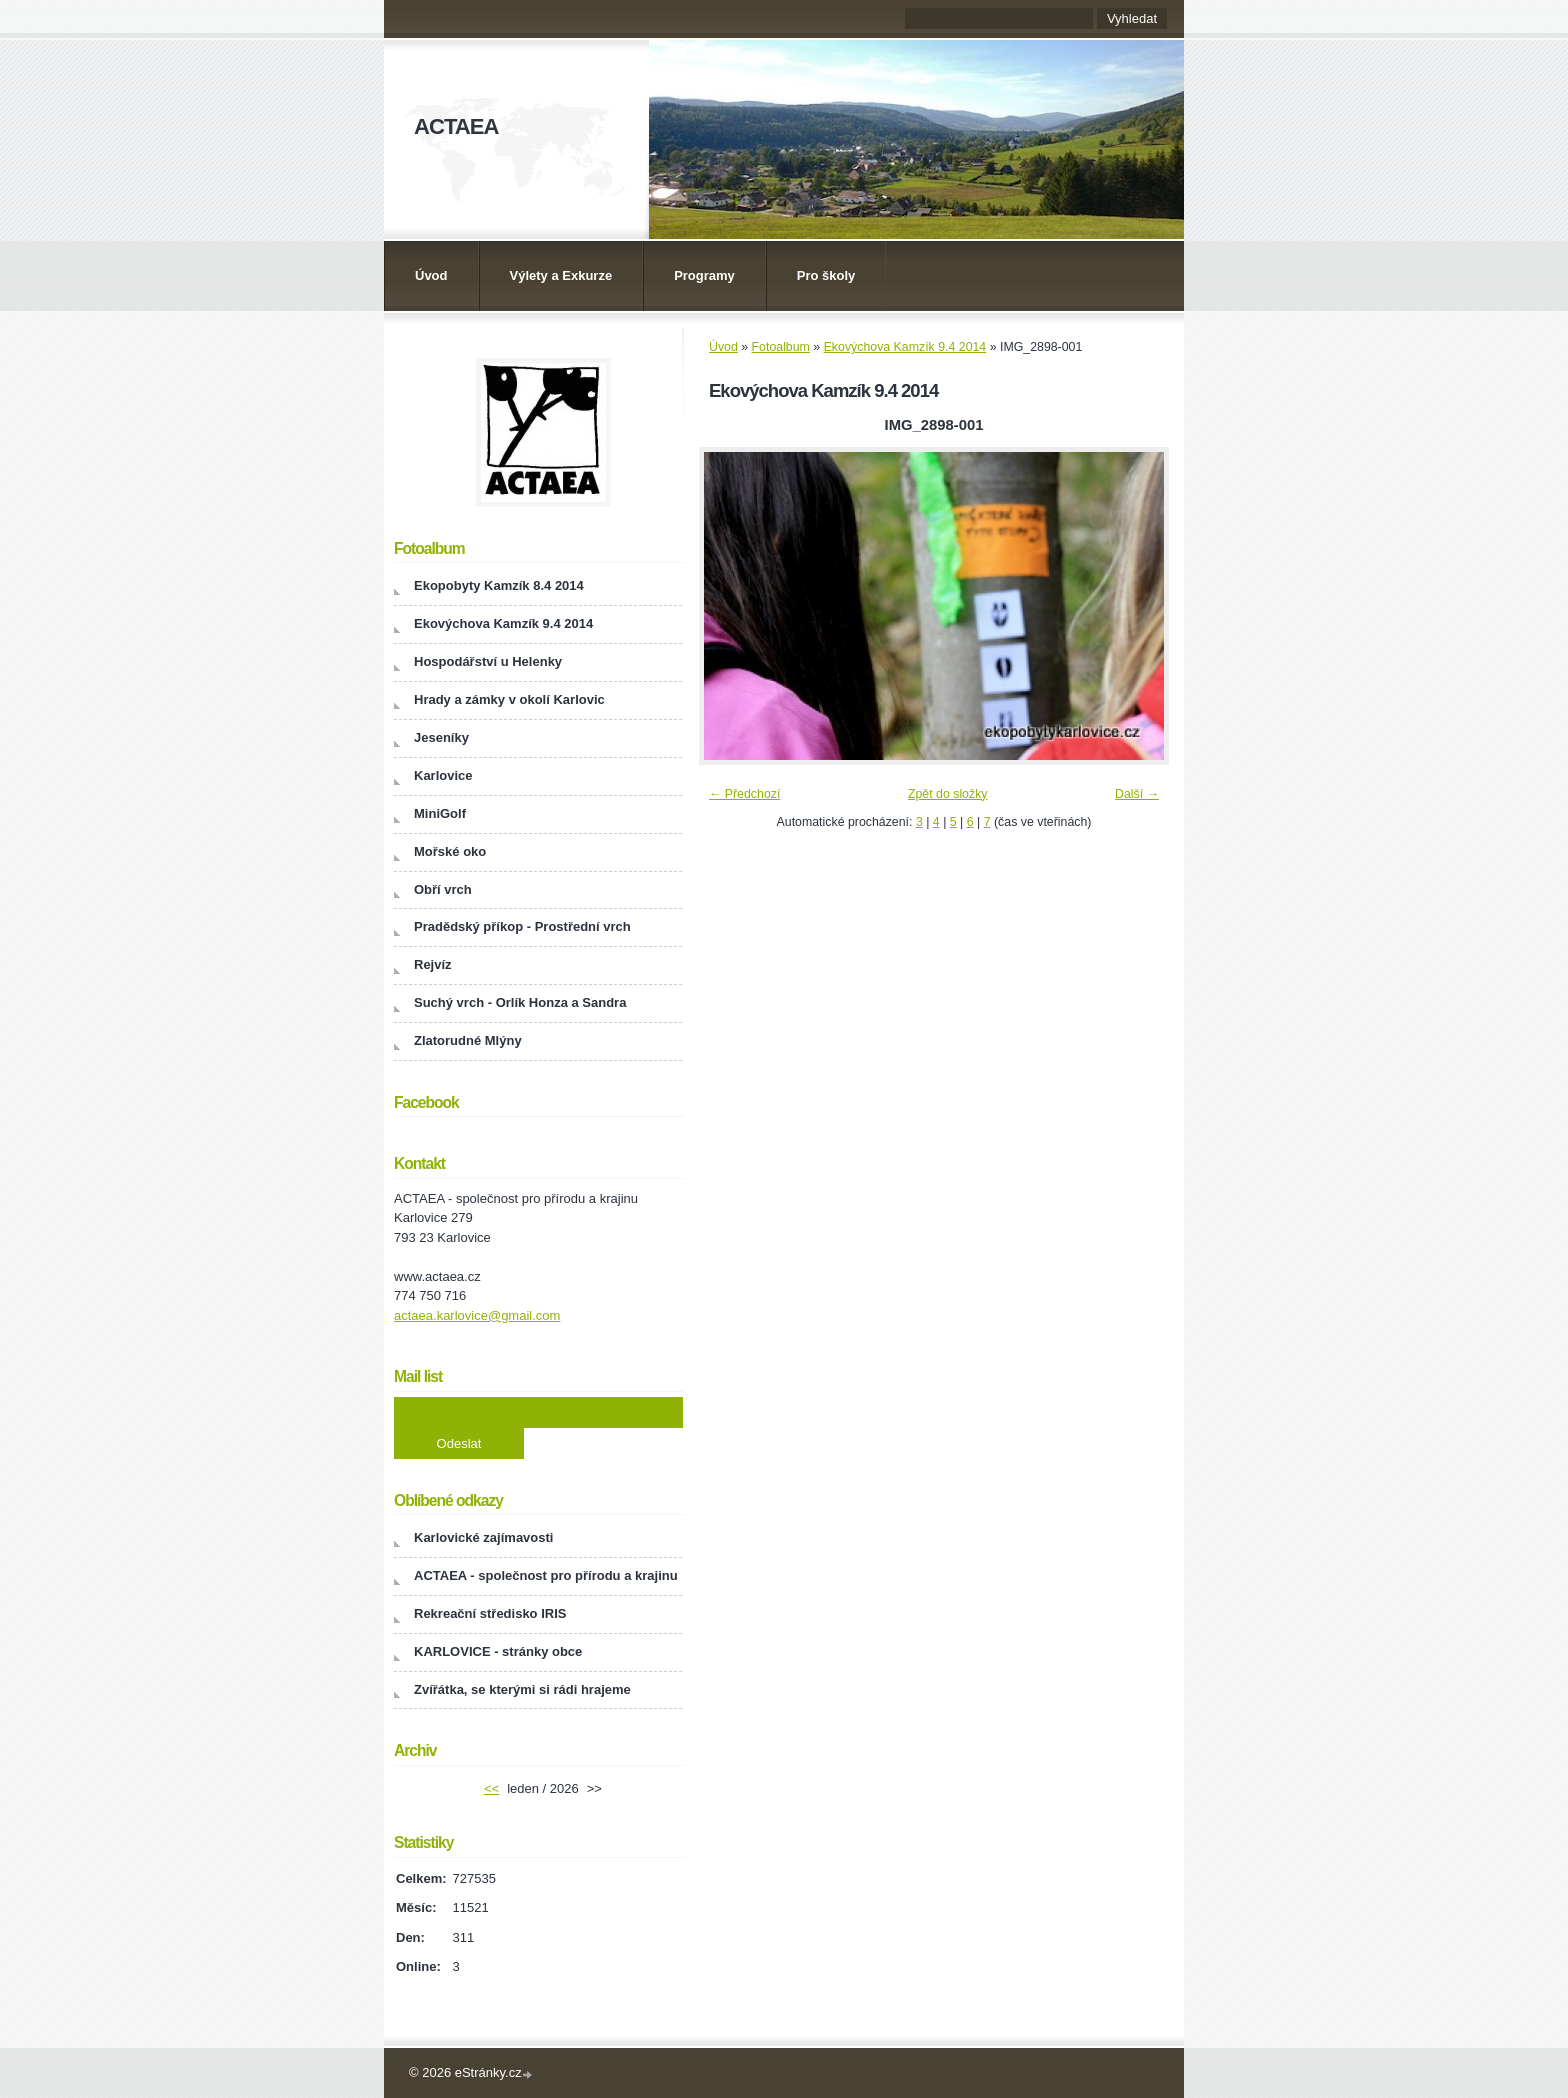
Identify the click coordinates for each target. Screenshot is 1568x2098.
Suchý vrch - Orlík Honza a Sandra (520, 1002)
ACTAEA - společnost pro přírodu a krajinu (546, 1575)
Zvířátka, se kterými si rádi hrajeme (522, 1689)
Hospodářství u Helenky (488, 661)
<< (491, 1788)
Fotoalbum (781, 347)
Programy (704, 275)
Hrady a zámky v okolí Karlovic (509, 699)
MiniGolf (440, 813)
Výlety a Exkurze (561, 275)
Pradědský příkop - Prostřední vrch (522, 926)
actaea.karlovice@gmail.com (477, 1315)
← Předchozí (744, 794)
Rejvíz (433, 964)
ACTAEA (456, 126)
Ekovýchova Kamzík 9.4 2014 (905, 347)
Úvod (431, 275)
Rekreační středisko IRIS (490, 1613)
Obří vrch (443, 889)
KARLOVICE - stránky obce (498, 1651)
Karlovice (443, 775)
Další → (1137, 794)
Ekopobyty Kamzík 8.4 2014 (499, 585)
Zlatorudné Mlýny (468, 1040)
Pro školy (826, 275)
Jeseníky (441, 737)
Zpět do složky (948, 794)
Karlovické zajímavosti (483, 1537)
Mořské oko (450, 851)
